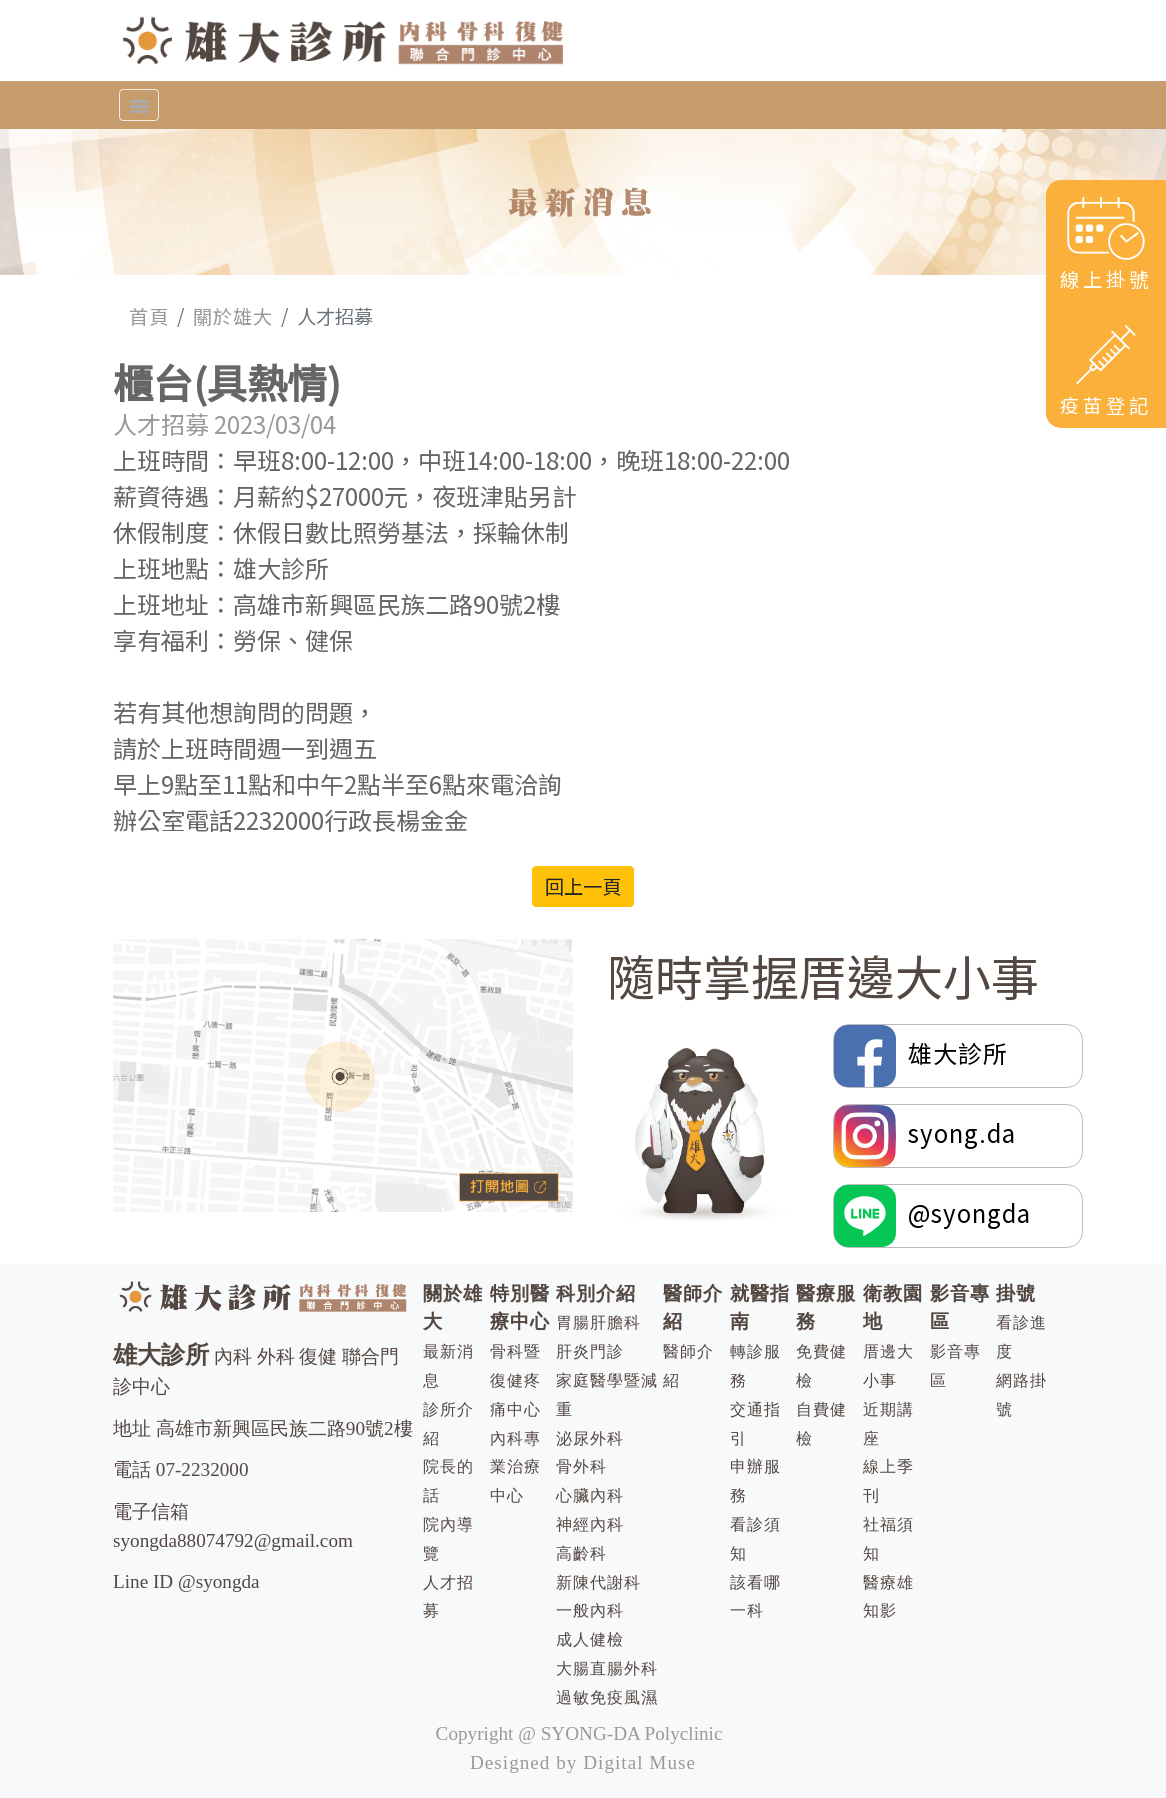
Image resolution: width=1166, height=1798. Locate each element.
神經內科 (590, 1524)
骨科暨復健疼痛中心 (515, 1380)
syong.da (925, 1136)
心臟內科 (590, 1495)
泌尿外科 (590, 1438)
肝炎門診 (590, 1351)
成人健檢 (590, 1639)
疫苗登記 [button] (1106, 368)
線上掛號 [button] (1106, 242)
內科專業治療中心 (515, 1467)
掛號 (1016, 1293)
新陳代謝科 (598, 1582)
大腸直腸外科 (607, 1668)
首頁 (149, 316)
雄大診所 (924, 1056)
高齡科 (581, 1553)
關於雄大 (233, 316)
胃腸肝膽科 (598, 1322)
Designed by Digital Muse (583, 1762)
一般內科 (590, 1610)
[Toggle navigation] (139, 105)
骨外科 (581, 1466)
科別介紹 (596, 1293)
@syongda (932, 1216)
